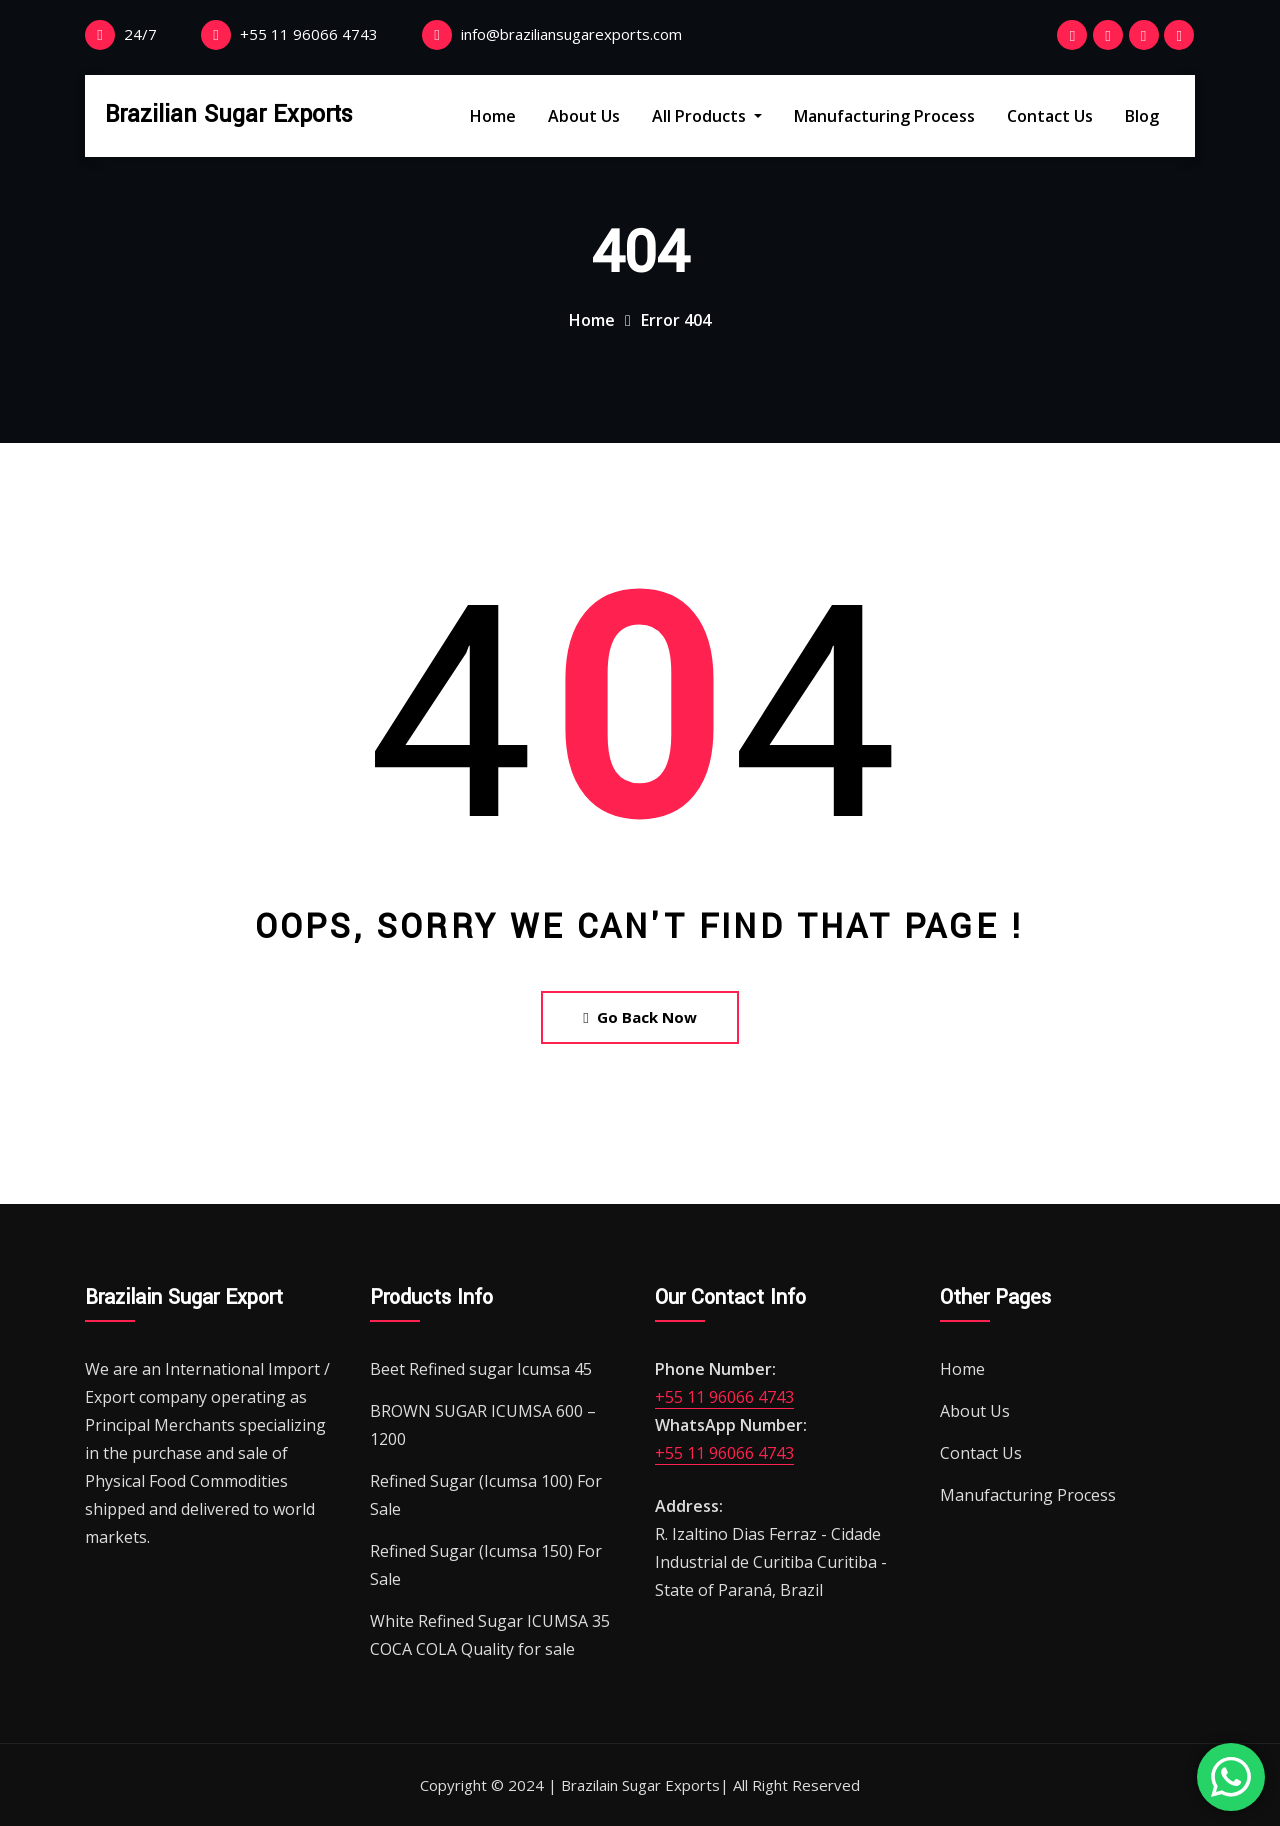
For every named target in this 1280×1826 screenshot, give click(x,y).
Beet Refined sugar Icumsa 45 (481, 1369)
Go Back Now (639, 1017)
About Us (584, 116)
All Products (707, 116)
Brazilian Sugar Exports (229, 114)
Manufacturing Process (884, 116)
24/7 (140, 34)
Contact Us (1050, 116)
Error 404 (676, 320)
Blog (1142, 116)
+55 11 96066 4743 (309, 34)
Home (493, 116)
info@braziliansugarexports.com (571, 34)
